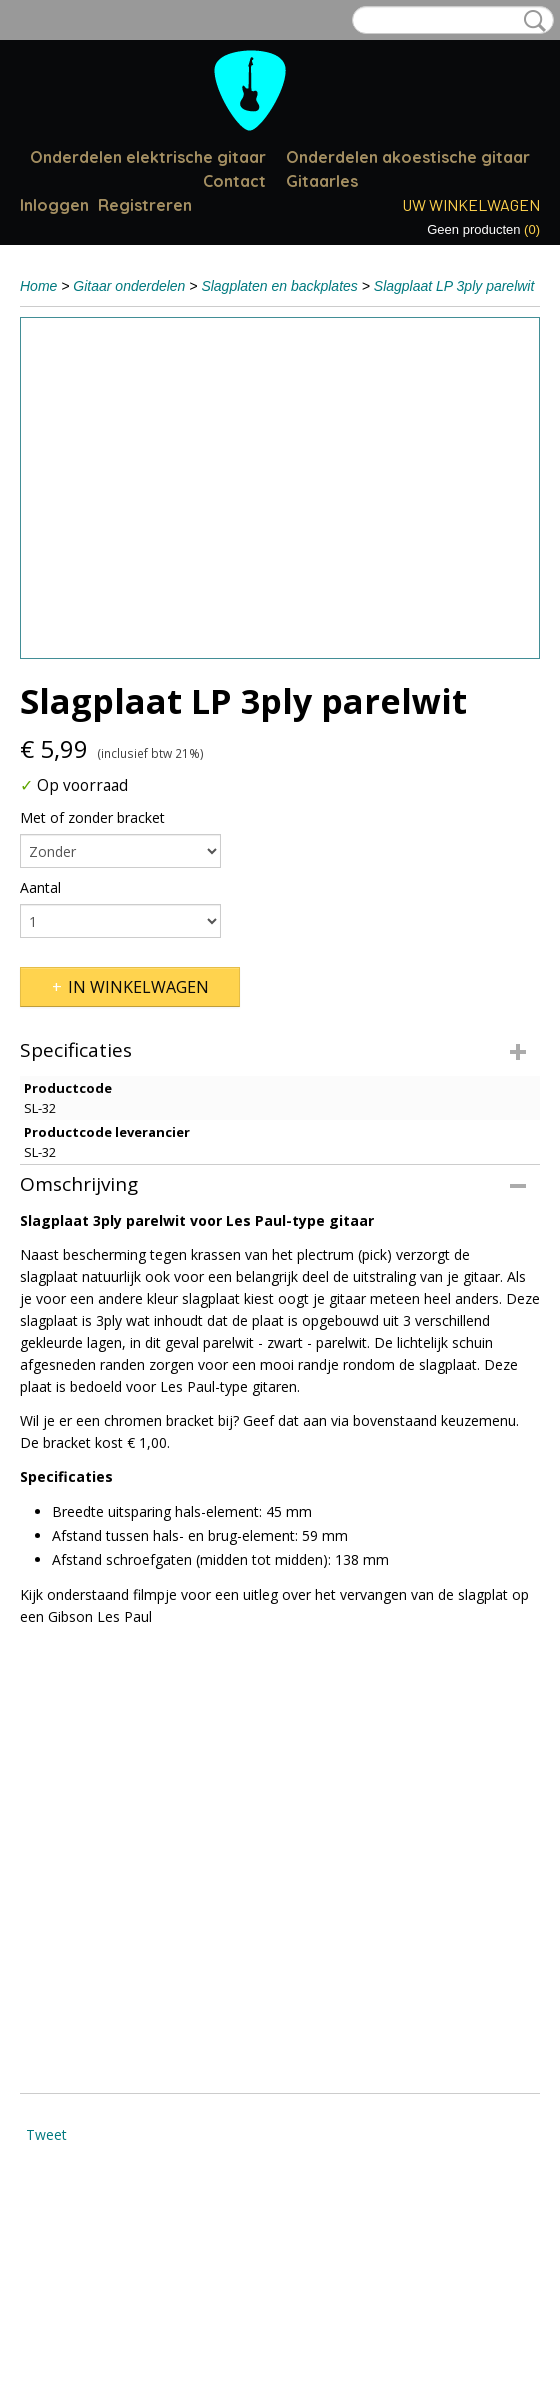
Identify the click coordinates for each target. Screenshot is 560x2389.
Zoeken (531, 21)
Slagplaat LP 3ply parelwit (454, 286)
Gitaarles (322, 181)
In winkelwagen (138, 987)
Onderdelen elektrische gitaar (148, 157)
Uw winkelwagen (471, 204)
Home (38, 286)
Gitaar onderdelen (129, 286)
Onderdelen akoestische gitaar (408, 157)
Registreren (145, 205)
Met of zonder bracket (92, 817)
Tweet (46, 2134)
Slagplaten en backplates (279, 286)
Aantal (40, 887)
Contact (234, 181)
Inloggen (54, 205)
